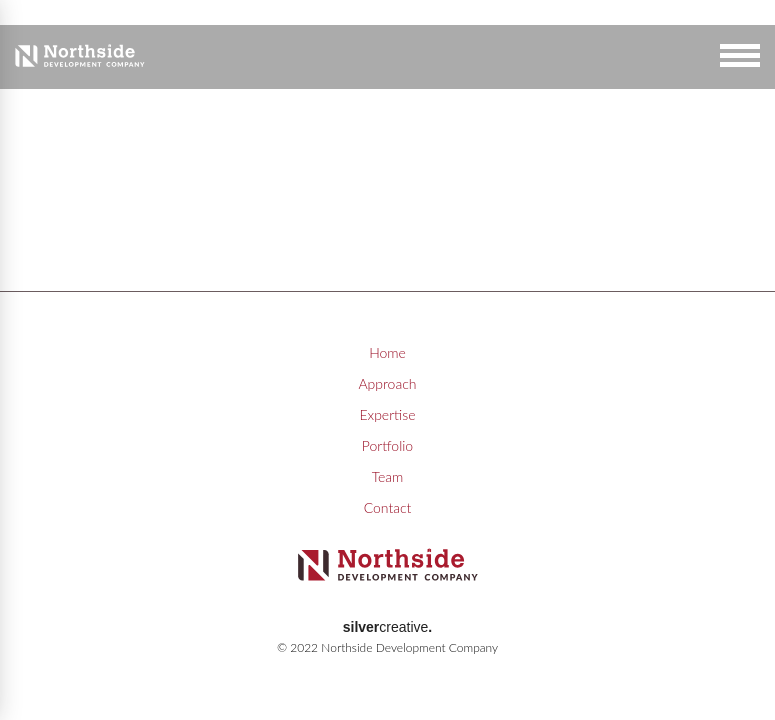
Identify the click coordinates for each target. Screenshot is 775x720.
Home (387, 352)
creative (388, 627)
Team (388, 476)
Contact (388, 507)
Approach (387, 383)
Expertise (387, 414)
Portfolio (387, 445)
